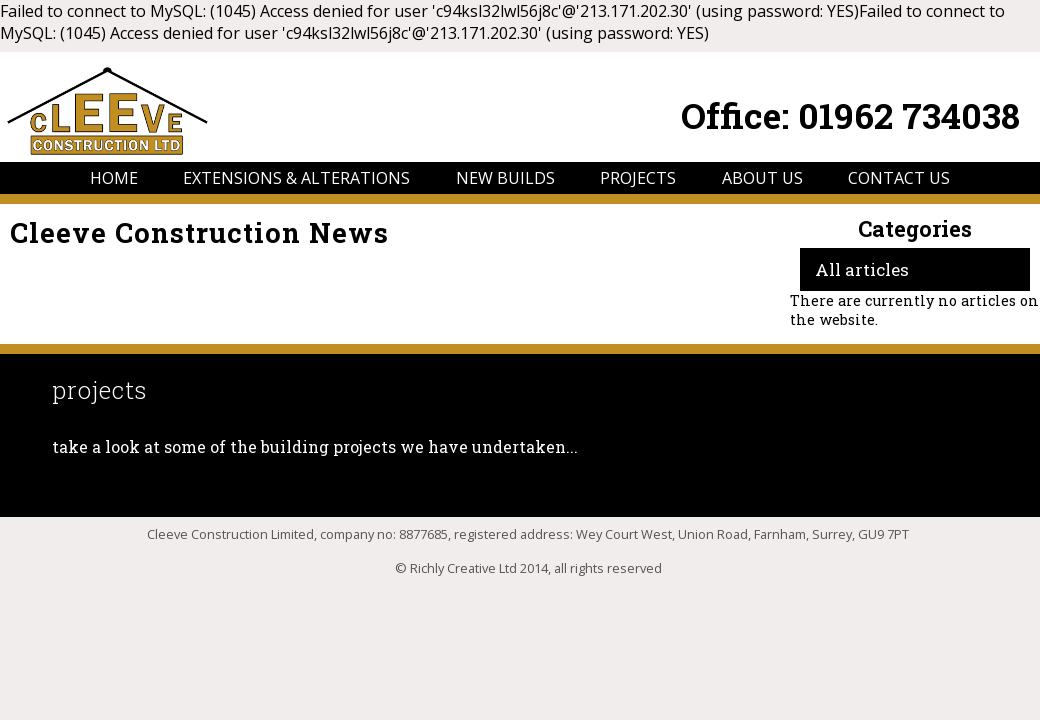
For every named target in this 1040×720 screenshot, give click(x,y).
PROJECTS (638, 178)
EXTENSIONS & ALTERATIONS (296, 178)
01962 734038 (909, 115)
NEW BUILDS (505, 178)
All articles (862, 269)
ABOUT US (762, 178)
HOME (114, 178)
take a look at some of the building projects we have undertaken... (315, 446)
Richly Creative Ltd (463, 568)
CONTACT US (899, 178)
